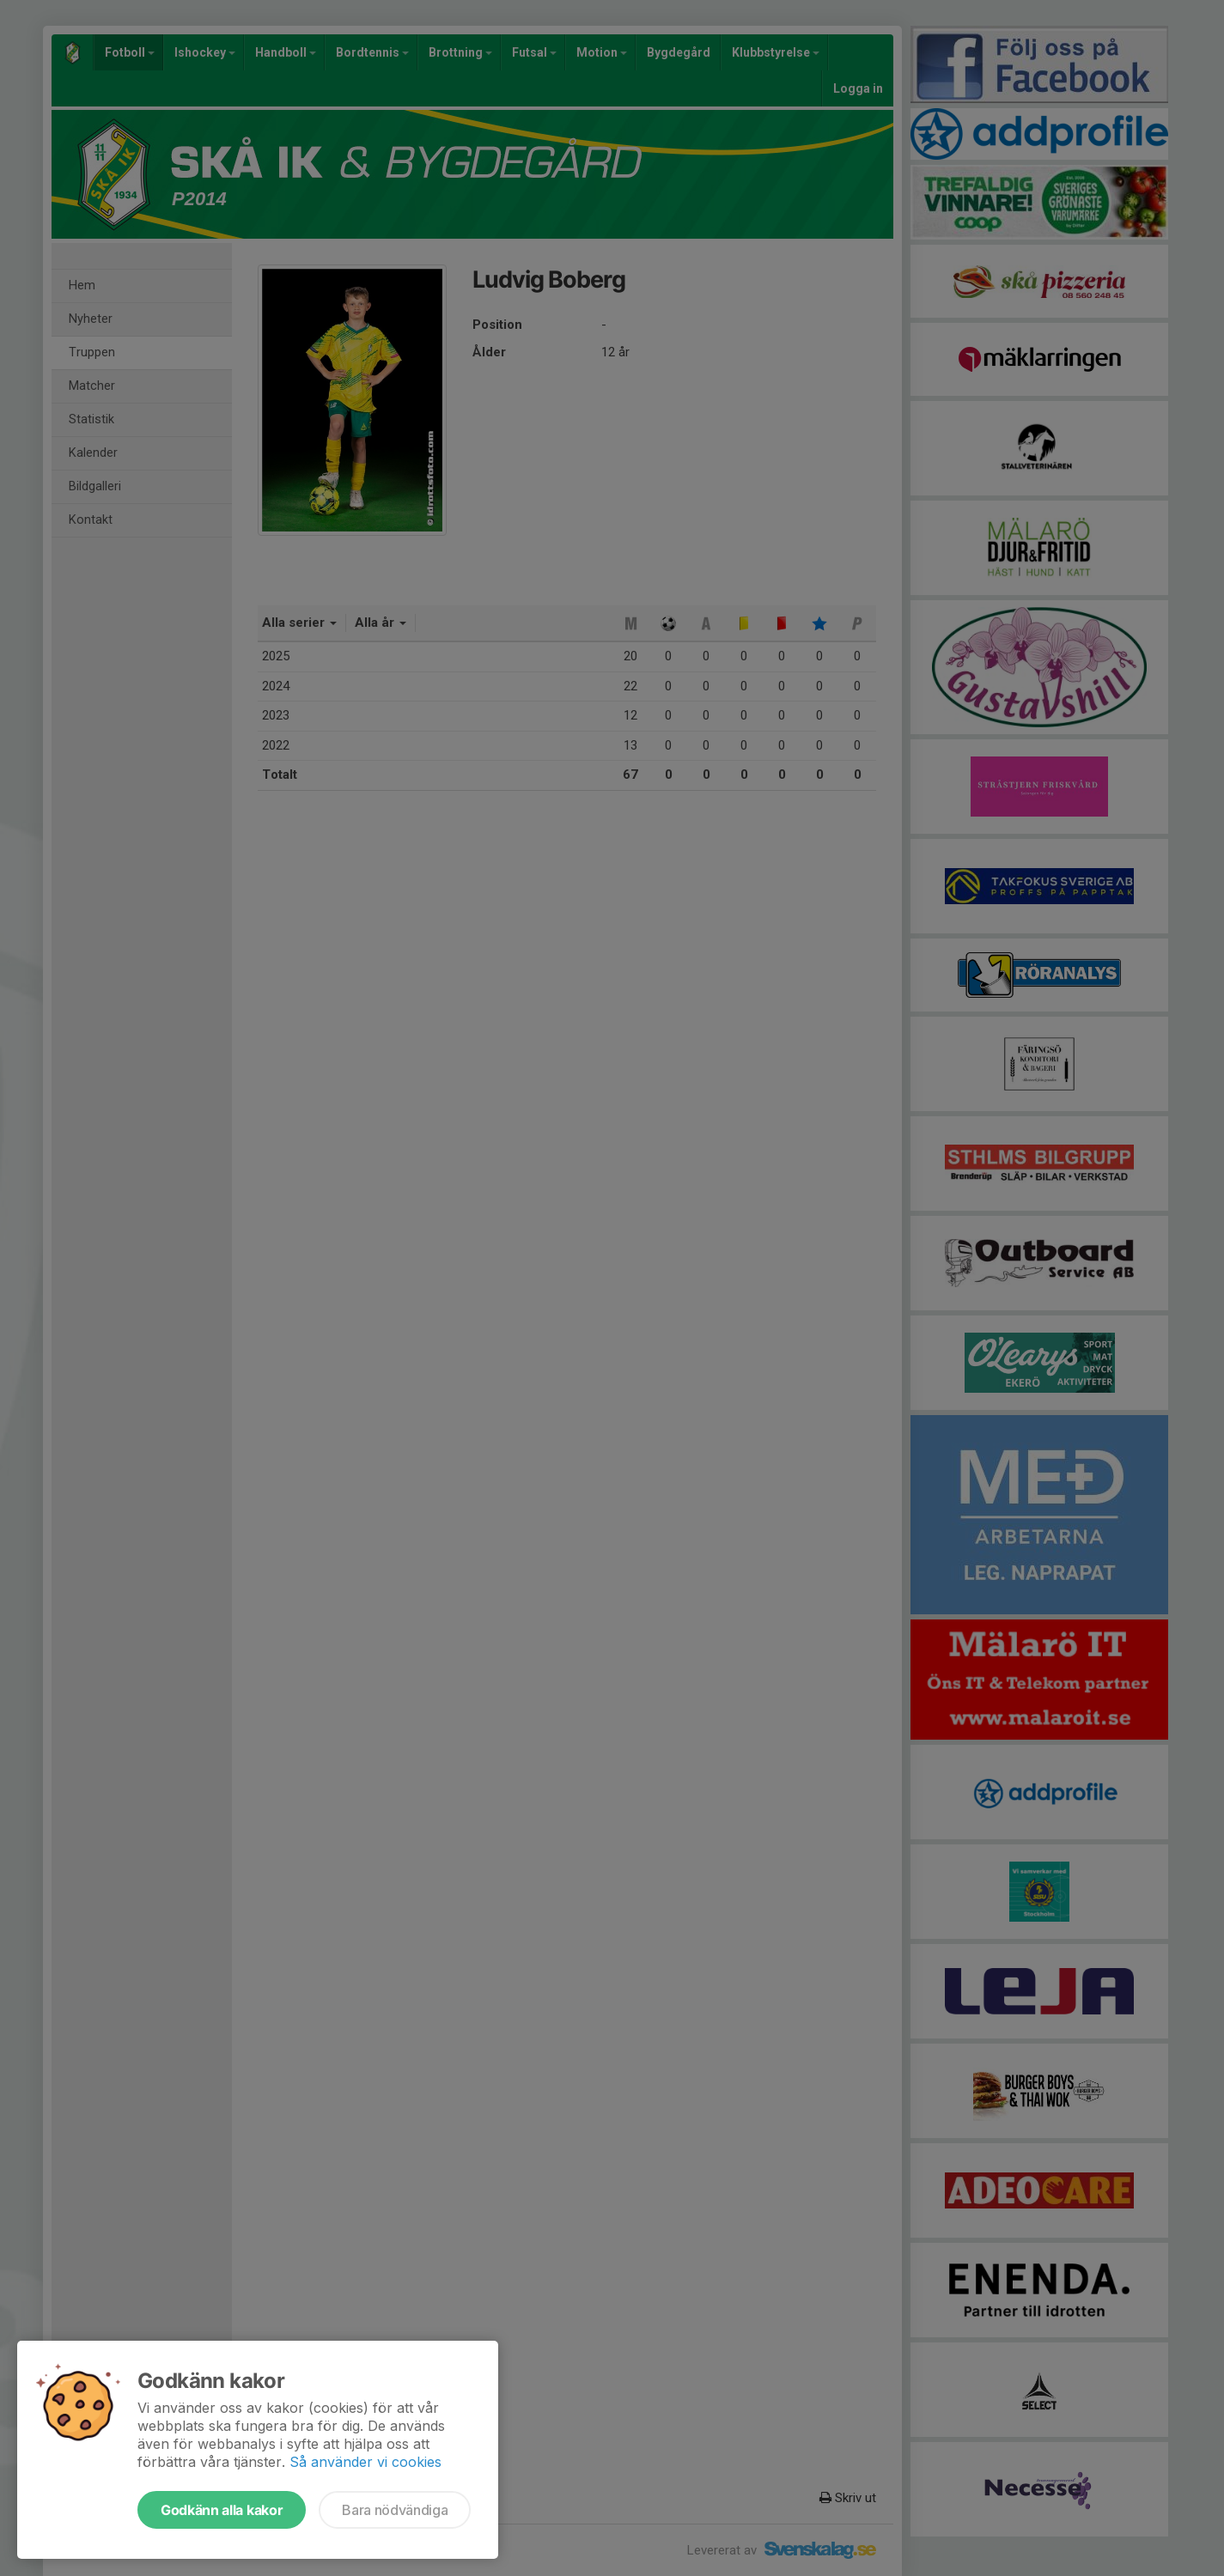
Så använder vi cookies (365, 2461)
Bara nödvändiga (395, 2509)
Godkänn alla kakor (222, 2509)
